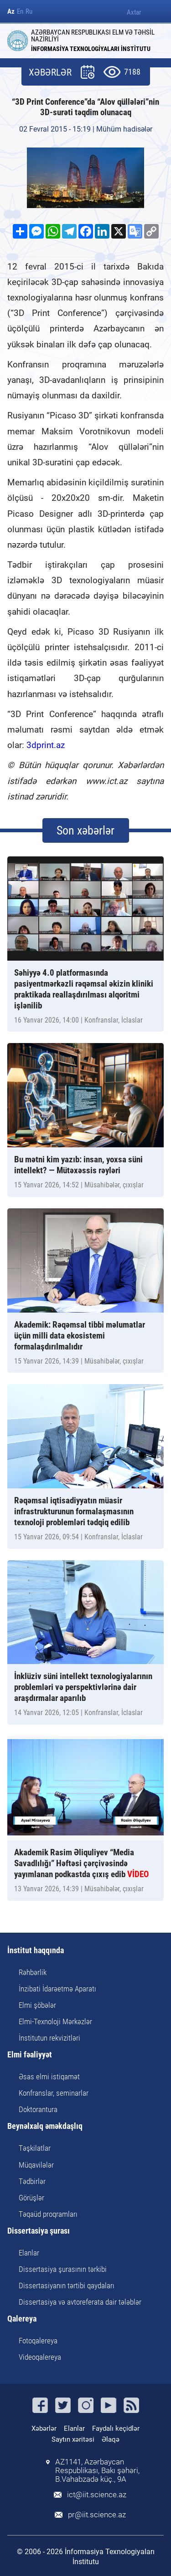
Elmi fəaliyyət (29, 2055)
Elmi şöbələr (37, 2005)
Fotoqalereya (38, 2340)
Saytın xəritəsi (73, 2439)
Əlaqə (110, 2439)
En (20, 11)
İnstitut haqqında (35, 1950)
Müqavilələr (36, 2164)
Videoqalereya (40, 2357)
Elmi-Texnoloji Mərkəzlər (55, 2021)
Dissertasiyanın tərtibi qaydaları (66, 2285)
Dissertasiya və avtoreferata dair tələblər (80, 2301)
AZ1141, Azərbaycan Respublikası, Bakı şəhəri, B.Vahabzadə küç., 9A (97, 2471)
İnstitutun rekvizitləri (49, 2037)
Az (11, 11)
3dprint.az (45, 745)
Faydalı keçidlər (116, 2428)
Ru (29, 11)
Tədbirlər (32, 2181)
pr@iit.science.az (97, 2514)
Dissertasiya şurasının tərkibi (63, 2269)
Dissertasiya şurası (38, 2231)
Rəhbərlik (33, 1972)
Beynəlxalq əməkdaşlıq (45, 2126)
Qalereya (21, 2319)
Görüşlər (31, 2197)
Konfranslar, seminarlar (53, 2092)
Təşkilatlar (35, 2148)
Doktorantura (38, 2109)
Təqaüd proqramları (48, 2214)
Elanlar (29, 2252)
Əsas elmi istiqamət (49, 2076)
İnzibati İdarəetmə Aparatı (57, 1988)
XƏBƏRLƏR (50, 72)
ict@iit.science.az (96, 2494)
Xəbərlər (44, 2428)
